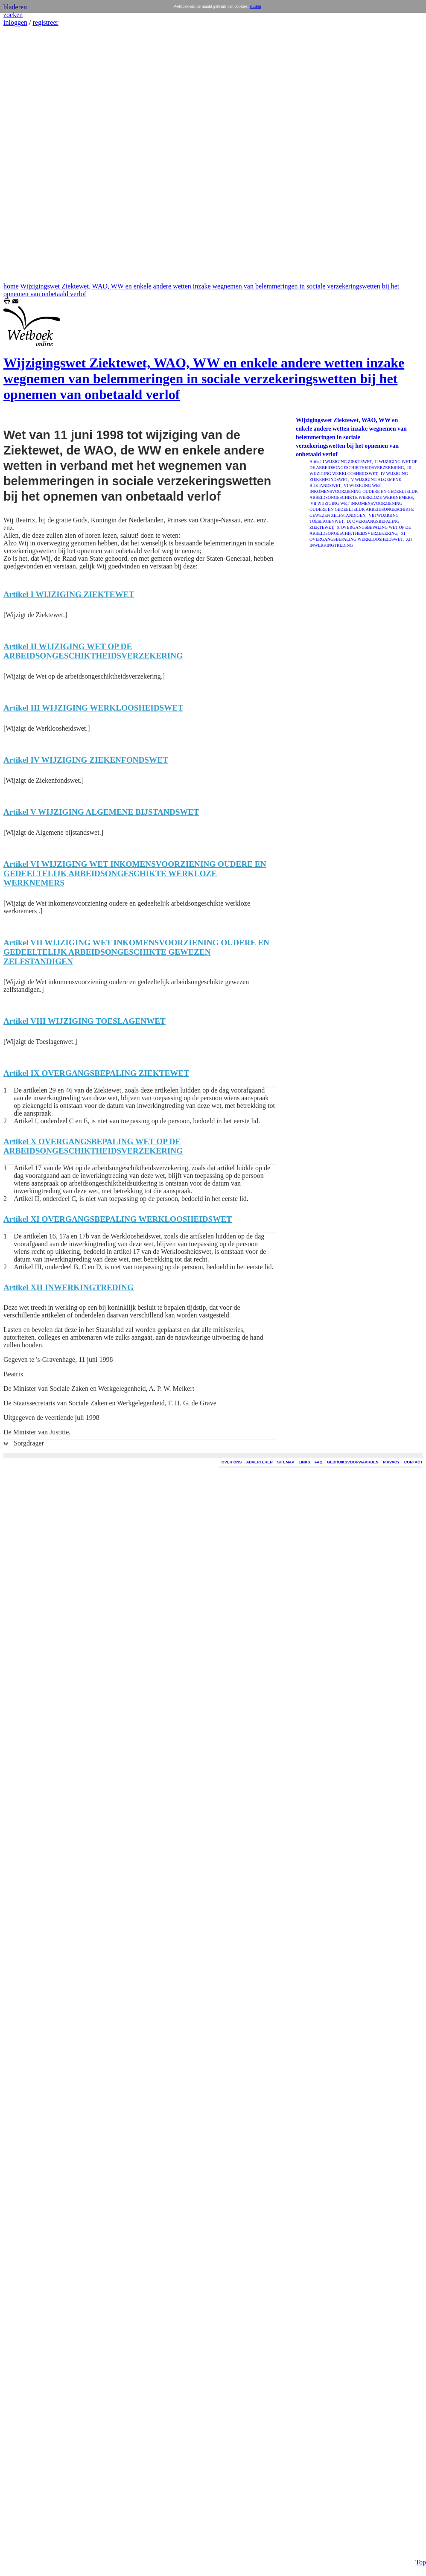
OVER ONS (232, 1462)
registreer (45, 22)
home (11, 286)
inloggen (15, 22)
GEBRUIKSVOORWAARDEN (352, 1462)
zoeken (13, 14)
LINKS (304, 1462)
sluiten (255, 6)
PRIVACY (391, 1462)
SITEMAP (285, 1462)
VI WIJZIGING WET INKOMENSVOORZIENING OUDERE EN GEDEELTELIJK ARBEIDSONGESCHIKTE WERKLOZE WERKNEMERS (363, 491)
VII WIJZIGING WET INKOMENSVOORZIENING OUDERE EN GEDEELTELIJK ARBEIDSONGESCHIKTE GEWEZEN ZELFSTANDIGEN (361, 509)
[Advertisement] (29, 154)
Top (420, 2558)
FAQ (319, 1462)
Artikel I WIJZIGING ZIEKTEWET (340, 461)
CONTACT (413, 1462)
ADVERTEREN (259, 1462)
